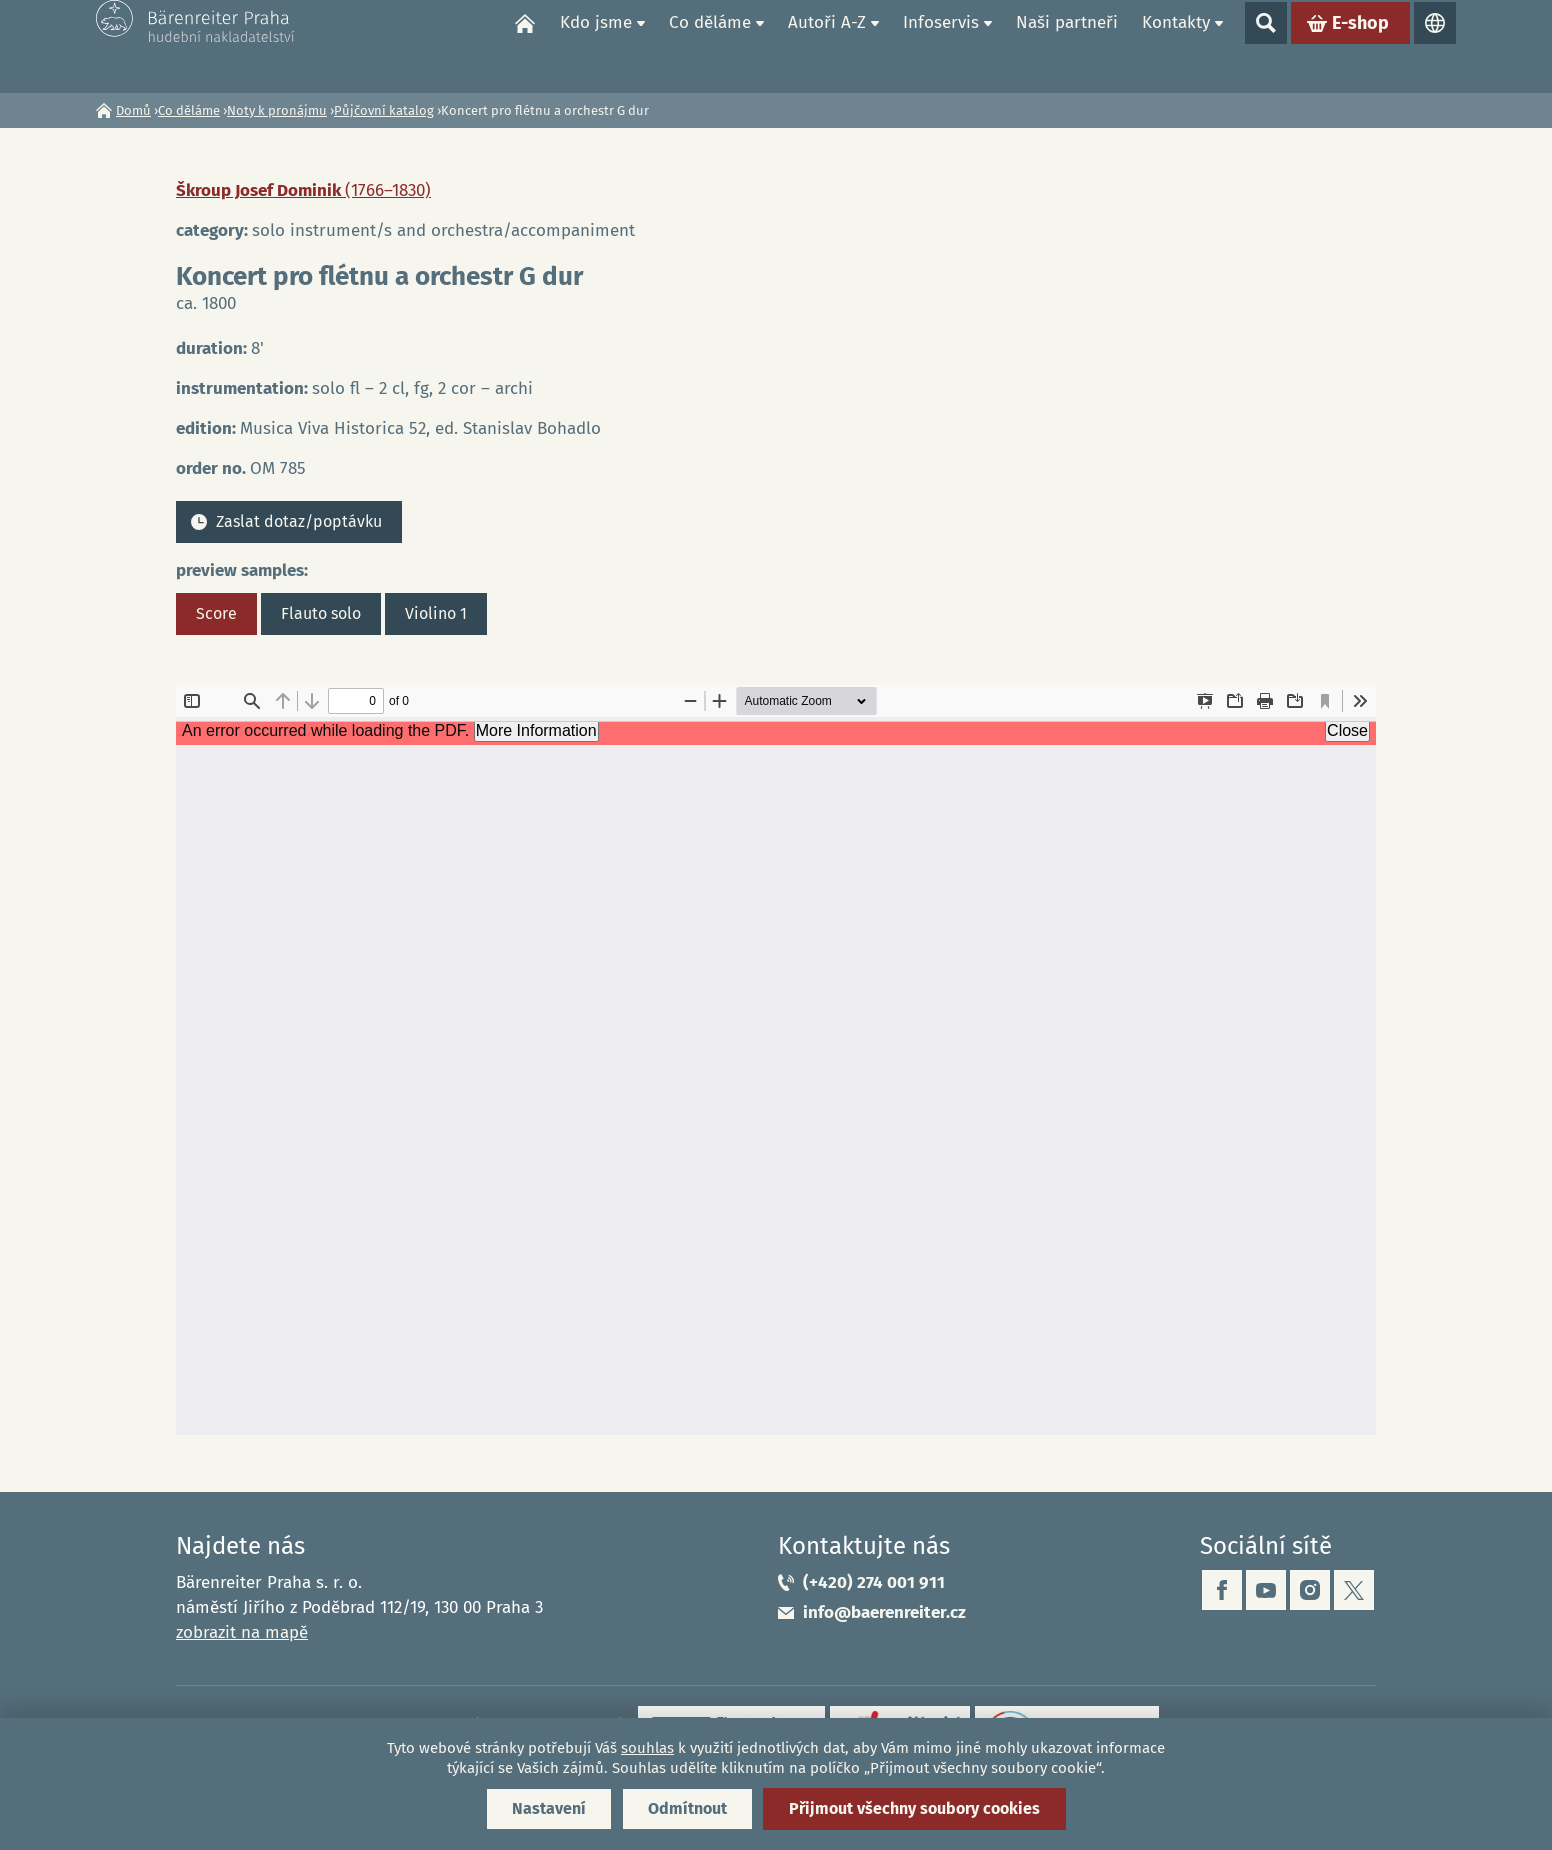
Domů (525, 46)
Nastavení (549, 1808)
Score (216, 613)
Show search (1266, 46)
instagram (1310, 1590)
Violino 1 (436, 613)
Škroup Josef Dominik (303, 190)
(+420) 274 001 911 (874, 1582)
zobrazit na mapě (242, 1632)
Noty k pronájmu (277, 110)
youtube (1266, 1590)
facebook (1222, 1590)
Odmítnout (687, 1808)
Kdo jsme (596, 45)
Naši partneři (1067, 45)
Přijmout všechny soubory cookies (914, 1808)
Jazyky (1435, 46)
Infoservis (941, 45)
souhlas (647, 1748)
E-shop (1360, 46)
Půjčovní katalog (384, 110)
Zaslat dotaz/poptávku (299, 521)
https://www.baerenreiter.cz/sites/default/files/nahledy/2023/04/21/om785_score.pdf (776, 1060)
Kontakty (1176, 45)
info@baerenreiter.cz (884, 1612)
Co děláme (710, 45)
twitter (1354, 1590)
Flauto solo (321, 613)
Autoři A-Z (827, 45)
